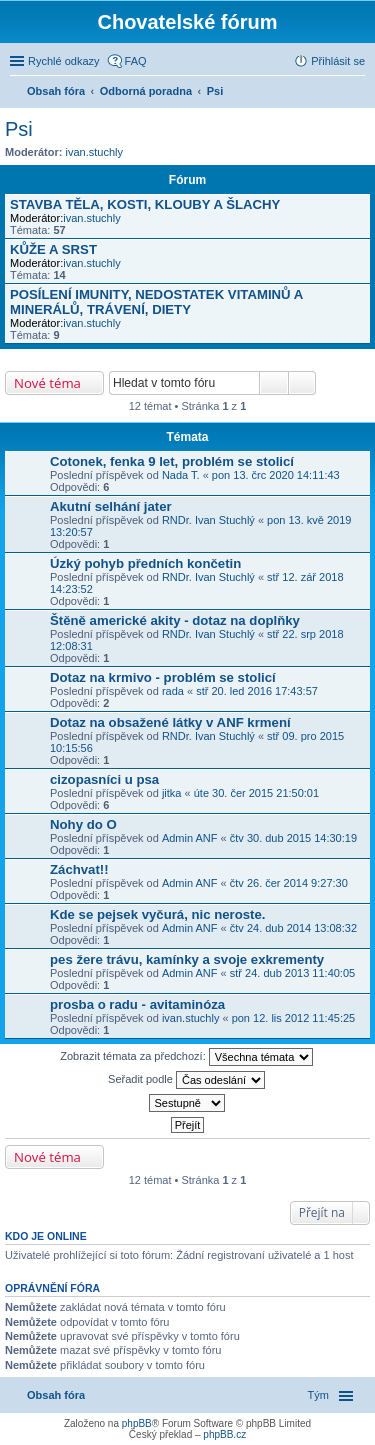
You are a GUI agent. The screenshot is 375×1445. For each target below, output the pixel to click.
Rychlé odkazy (64, 61)
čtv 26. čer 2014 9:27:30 (289, 883)
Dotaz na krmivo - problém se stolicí (163, 677)
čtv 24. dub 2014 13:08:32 (293, 928)
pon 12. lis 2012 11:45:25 (294, 1018)
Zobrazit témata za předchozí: (186, 1057)
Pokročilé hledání (302, 383)
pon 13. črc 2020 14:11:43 (276, 475)
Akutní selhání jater (111, 506)
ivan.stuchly (94, 152)
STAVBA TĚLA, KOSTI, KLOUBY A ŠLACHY (145, 204)
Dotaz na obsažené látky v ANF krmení (170, 722)
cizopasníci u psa (104, 779)
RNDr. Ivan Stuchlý (208, 520)
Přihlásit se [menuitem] (338, 61)
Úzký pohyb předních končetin (145, 563)
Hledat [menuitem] (357, 93)
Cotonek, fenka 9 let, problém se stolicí (172, 461)
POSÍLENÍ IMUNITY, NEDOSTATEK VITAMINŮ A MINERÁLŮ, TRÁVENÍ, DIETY (156, 302)
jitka (172, 793)
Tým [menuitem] (318, 1395)
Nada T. (181, 475)
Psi (19, 129)
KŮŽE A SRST (53, 249)
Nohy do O (83, 824)
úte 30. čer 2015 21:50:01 (256, 793)
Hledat (274, 383)
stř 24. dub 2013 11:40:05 (292, 973)
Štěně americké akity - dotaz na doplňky (175, 620)
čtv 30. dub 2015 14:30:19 (293, 838)
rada (173, 691)
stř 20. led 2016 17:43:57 (257, 691)
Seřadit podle (186, 1080)
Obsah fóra (56, 1395)
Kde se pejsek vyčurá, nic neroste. (158, 914)
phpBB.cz (224, 1434)
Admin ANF (190, 838)
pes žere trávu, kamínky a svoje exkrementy (187, 959)
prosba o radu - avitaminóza (137, 1004)
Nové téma (47, 383)
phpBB (137, 1423)
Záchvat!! (79, 869)
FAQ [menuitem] (136, 61)
